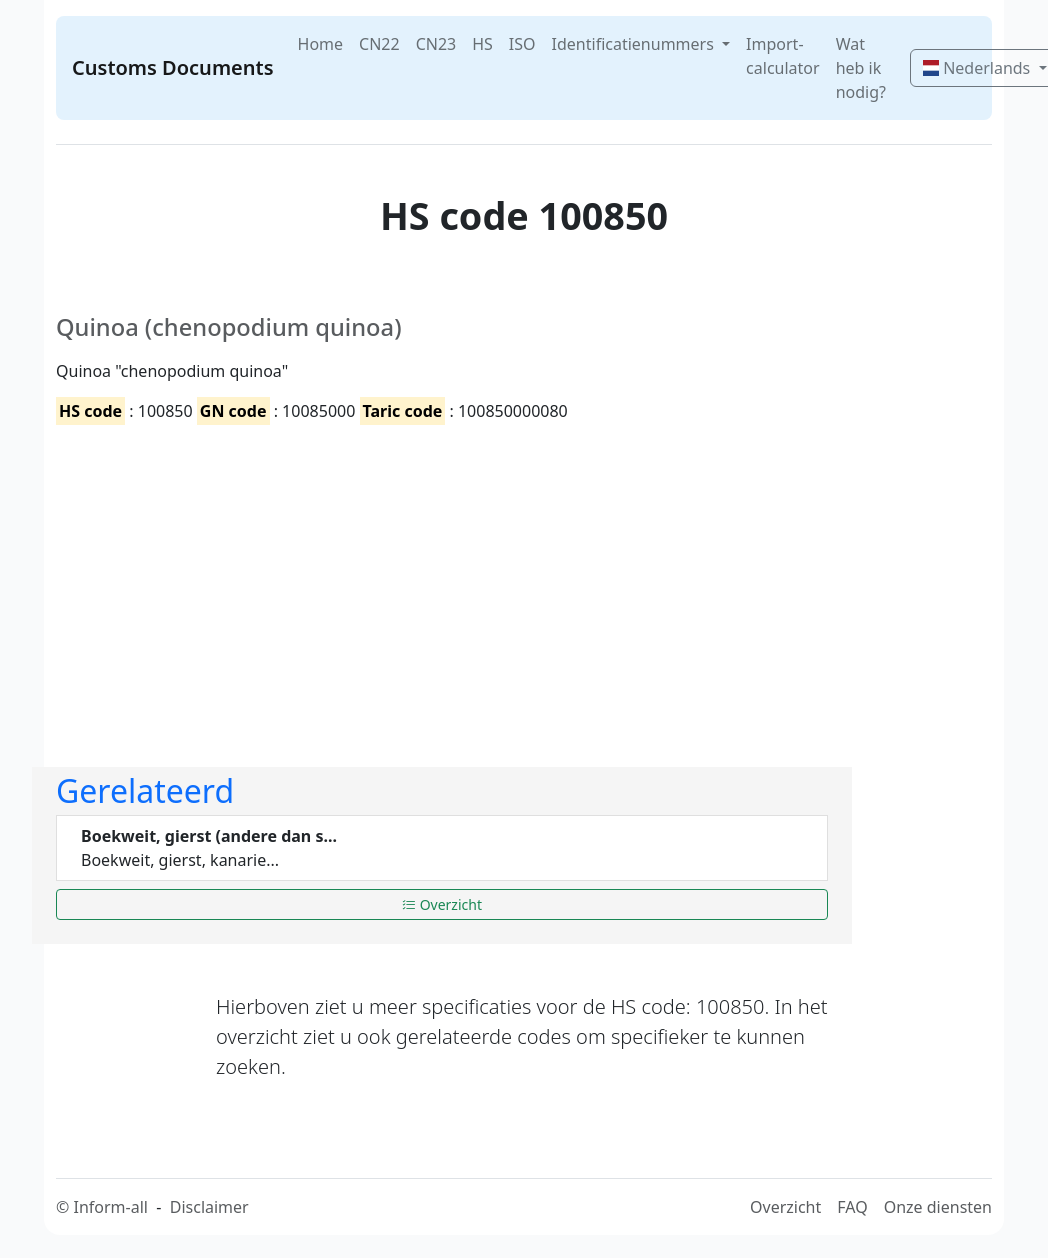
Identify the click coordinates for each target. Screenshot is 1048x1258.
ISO (522, 44)
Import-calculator (783, 56)
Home (321, 44)
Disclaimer (209, 1207)
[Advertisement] (442, 579)
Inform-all (110, 1207)
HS (482, 44)
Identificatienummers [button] (635, 44)
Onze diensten (938, 1207)
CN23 (436, 44)
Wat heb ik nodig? (861, 68)
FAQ (852, 1207)
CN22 (379, 44)
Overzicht (442, 904)
